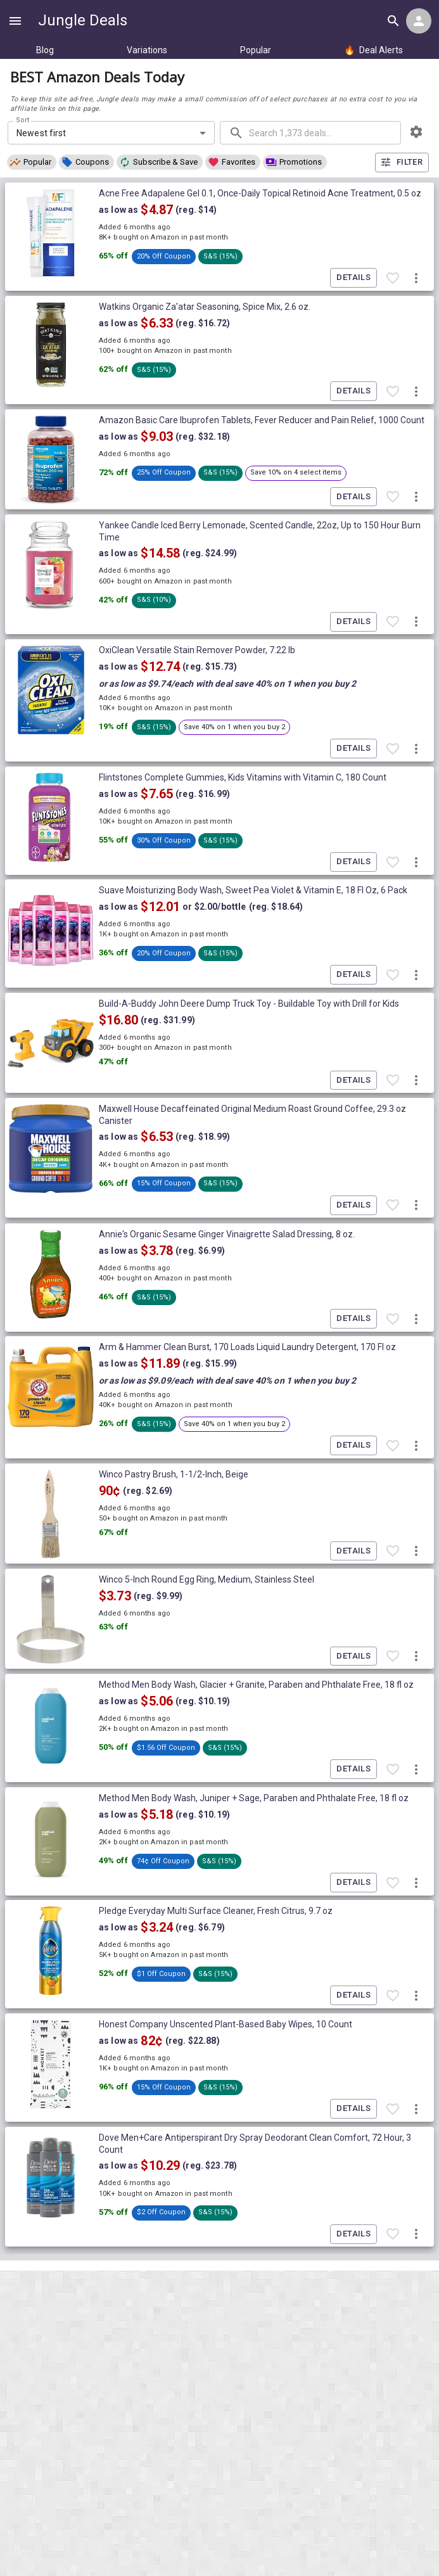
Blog (45, 50)
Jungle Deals (82, 20)
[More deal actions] (416, 278)
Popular (255, 50)
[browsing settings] (416, 131)
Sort (23, 120)
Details (353, 278)
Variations (147, 50)
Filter (402, 162)
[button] (31, 162)
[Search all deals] (393, 21)
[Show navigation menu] (15, 21)
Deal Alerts (373, 50)
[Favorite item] (393, 278)
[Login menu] (418, 21)
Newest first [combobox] (41, 133)
